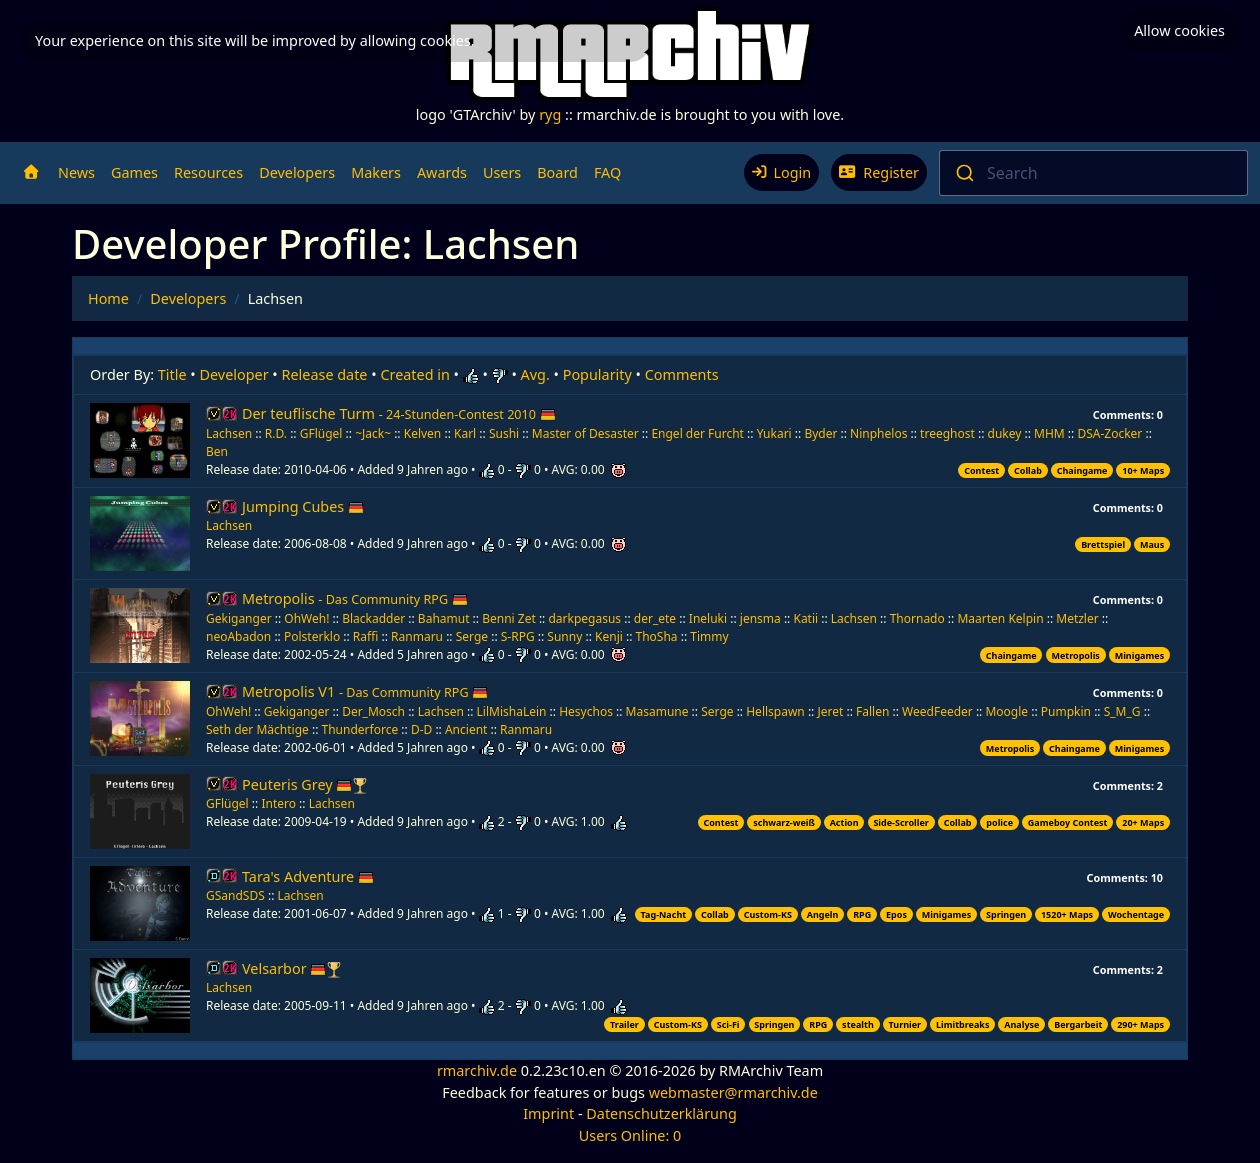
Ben (217, 451)
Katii (805, 618)
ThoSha (657, 636)
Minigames (1139, 655)
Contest (981, 470)
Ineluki (708, 618)
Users (502, 172)
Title (172, 374)
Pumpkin (1066, 711)
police (999, 822)
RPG (862, 914)
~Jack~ (373, 433)
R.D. (276, 433)
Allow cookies (1179, 24)
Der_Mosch (373, 711)
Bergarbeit (1078, 1024)
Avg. (535, 374)
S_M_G (1122, 711)
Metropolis (355, 598)
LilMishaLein (512, 711)
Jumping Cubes (303, 506)
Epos (896, 914)
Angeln (823, 914)
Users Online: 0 (630, 1135)
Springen (1006, 914)
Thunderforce (360, 729)
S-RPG (518, 636)
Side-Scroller (900, 822)
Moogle (1006, 711)
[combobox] (1093, 173)
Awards (442, 172)
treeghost (947, 433)
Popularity (597, 374)
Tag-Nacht (664, 914)
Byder (820, 433)
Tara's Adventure (308, 876)
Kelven (423, 433)
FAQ (607, 172)
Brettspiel (1103, 544)
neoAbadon (238, 636)
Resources (208, 172)
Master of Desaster (585, 433)
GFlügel (321, 433)
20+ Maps (1143, 822)
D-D (421, 729)
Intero (278, 803)
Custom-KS (768, 914)
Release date (325, 374)
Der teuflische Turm (399, 413)
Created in (414, 374)
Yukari (774, 433)
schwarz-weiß (784, 822)
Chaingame (1082, 470)
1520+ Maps (1067, 914)
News (76, 172)
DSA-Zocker (1109, 433)
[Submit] (963, 173)
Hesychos (586, 711)
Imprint (548, 1113)
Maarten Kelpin (1000, 618)
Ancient (466, 729)
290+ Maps (1140, 1024)
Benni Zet (509, 618)
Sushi (504, 433)
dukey (1005, 433)
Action (844, 822)
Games (134, 172)
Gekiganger (239, 618)
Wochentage (1136, 914)
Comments (682, 374)
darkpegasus (584, 618)
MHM (1049, 433)
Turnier (905, 1024)
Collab (1028, 470)
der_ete (655, 618)
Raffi (366, 636)
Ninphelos (878, 433)
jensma (760, 618)
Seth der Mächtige (257, 729)
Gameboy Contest (1068, 822)
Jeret (830, 711)
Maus (1152, 544)
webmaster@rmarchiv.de (733, 1092)
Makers (376, 172)
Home (108, 298)
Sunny (564, 636)
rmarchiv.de (477, 1070)
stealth (858, 1024)
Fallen (872, 711)
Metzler (1077, 618)
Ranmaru (417, 636)
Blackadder (373, 618)
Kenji (609, 636)
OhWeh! (306, 618)
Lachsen (229, 433)
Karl (465, 433)
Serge (472, 636)
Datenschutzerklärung (661, 1113)
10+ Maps (1143, 470)
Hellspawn (775, 711)
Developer (234, 374)
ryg (550, 114)
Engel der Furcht (697, 433)
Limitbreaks (963, 1024)
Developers (297, 172)
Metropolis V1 (365, 691)
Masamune (657, 711)
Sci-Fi (728, 1024)
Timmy (709, 636)
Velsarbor (284, 968)
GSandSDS (235, 895)
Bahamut (444, 618)
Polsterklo (312, 636)
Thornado (917, 618)
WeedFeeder (937, 711)
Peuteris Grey (297, 784)
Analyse (1021, 1024)
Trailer (624, 1024)
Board (557, 172)
